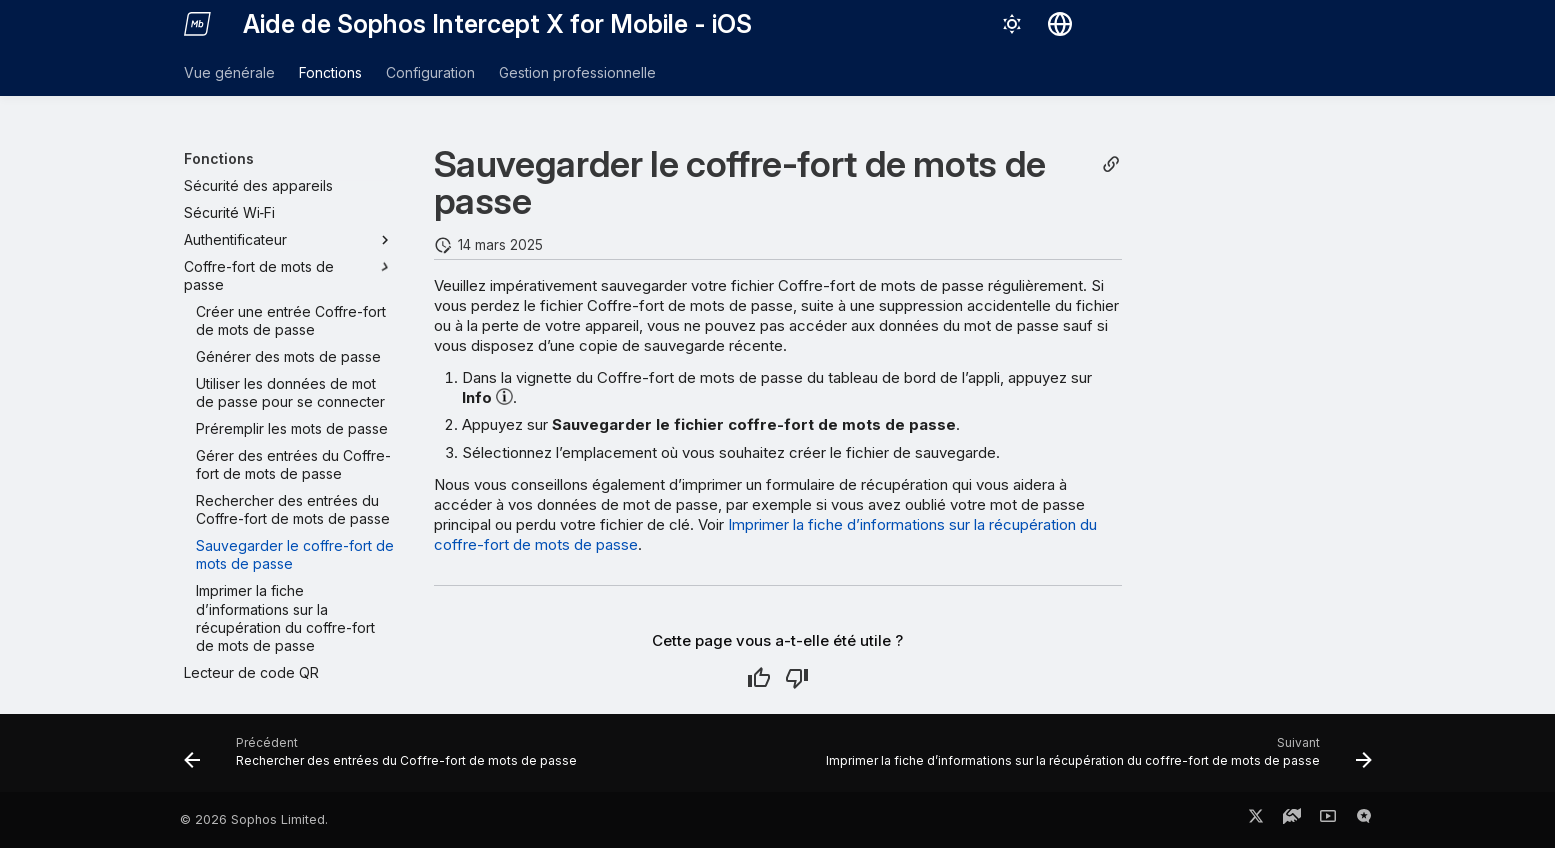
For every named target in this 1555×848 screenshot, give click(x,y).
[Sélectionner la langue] (1060, 24)
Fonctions (330, 72)
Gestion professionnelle (577, 72)
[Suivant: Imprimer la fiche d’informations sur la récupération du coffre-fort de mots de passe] (1095, 759)
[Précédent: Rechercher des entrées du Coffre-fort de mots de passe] (383, 759)
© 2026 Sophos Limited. (254, 819)
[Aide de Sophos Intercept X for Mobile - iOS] (198, 24)
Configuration (430, 72)
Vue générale (229, 72)
